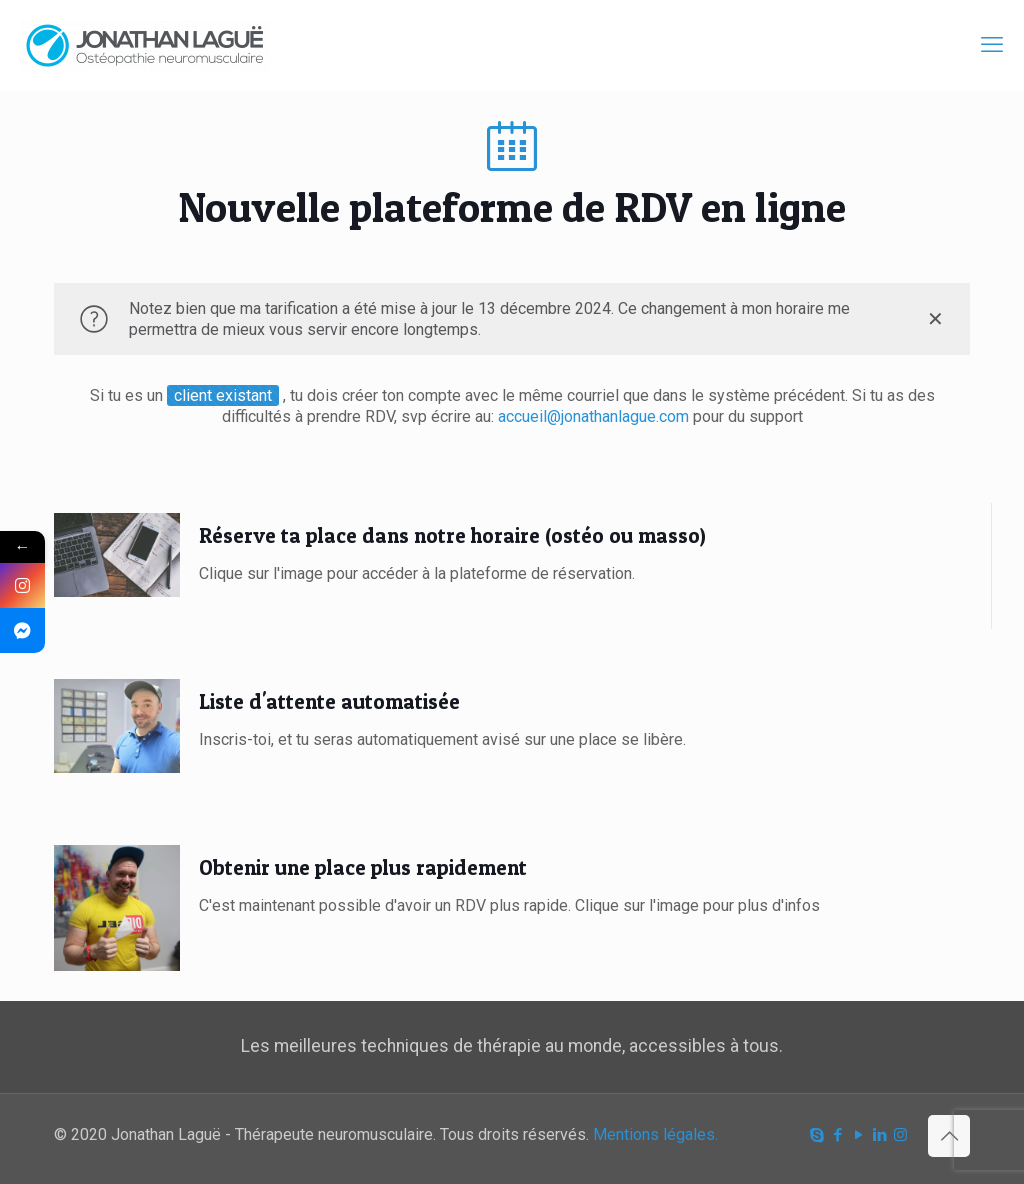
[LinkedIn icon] (879, 1135)
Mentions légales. (655, 1134)
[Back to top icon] (949, 1136)
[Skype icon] (816, 1135)
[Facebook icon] (837, 1135)
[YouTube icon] (858, 1135)
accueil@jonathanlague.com (595, 416)
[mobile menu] (992, 45)
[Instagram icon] (900, 1135)
